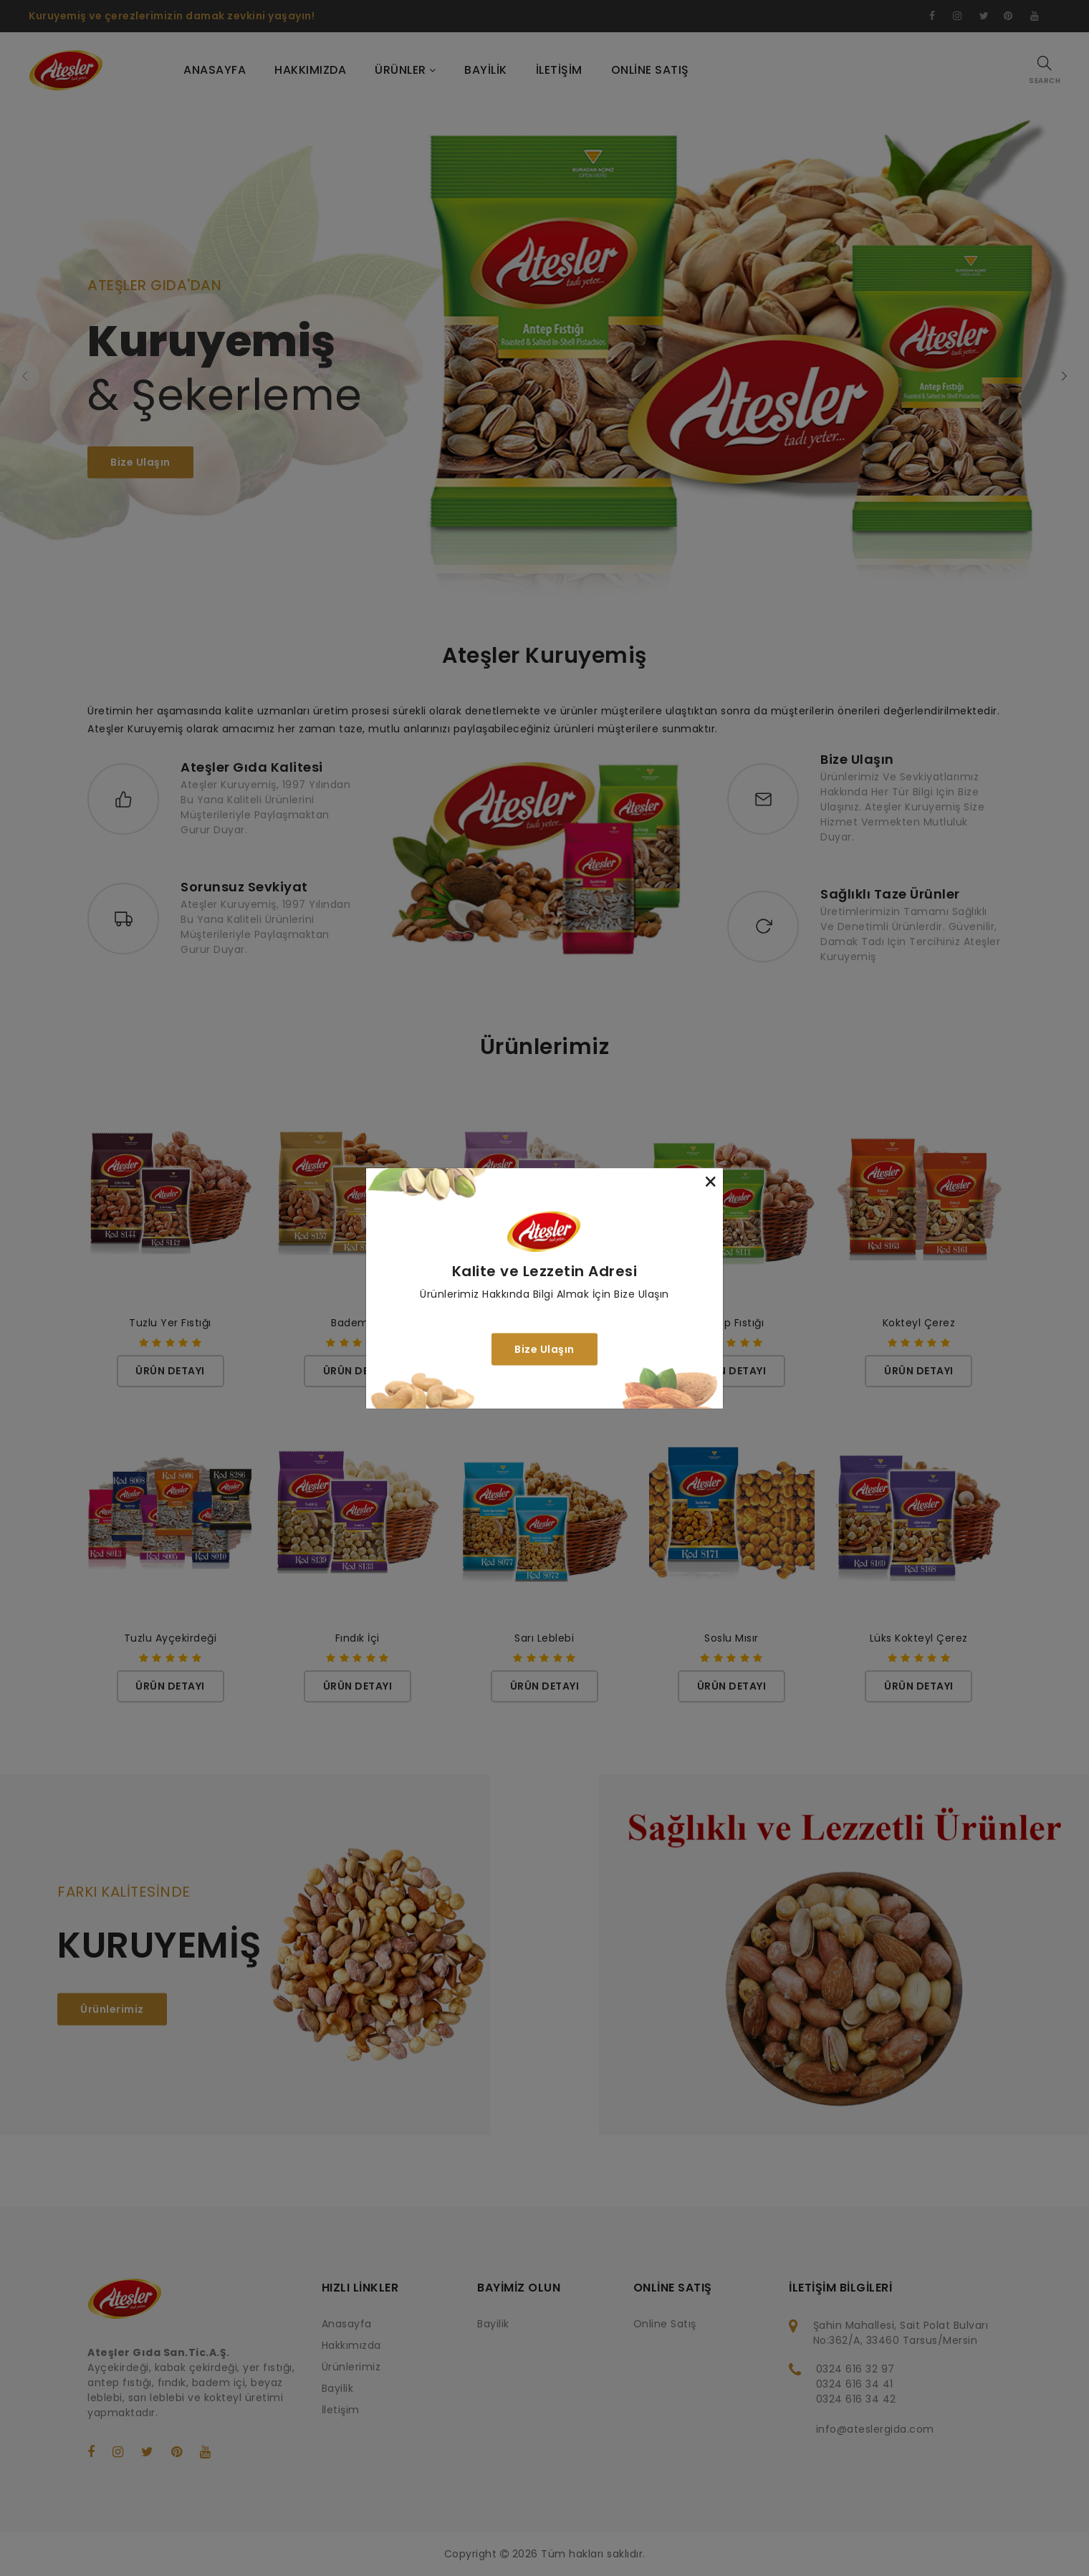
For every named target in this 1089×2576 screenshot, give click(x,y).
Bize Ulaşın (544, 1348)
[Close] (711, 1181)
